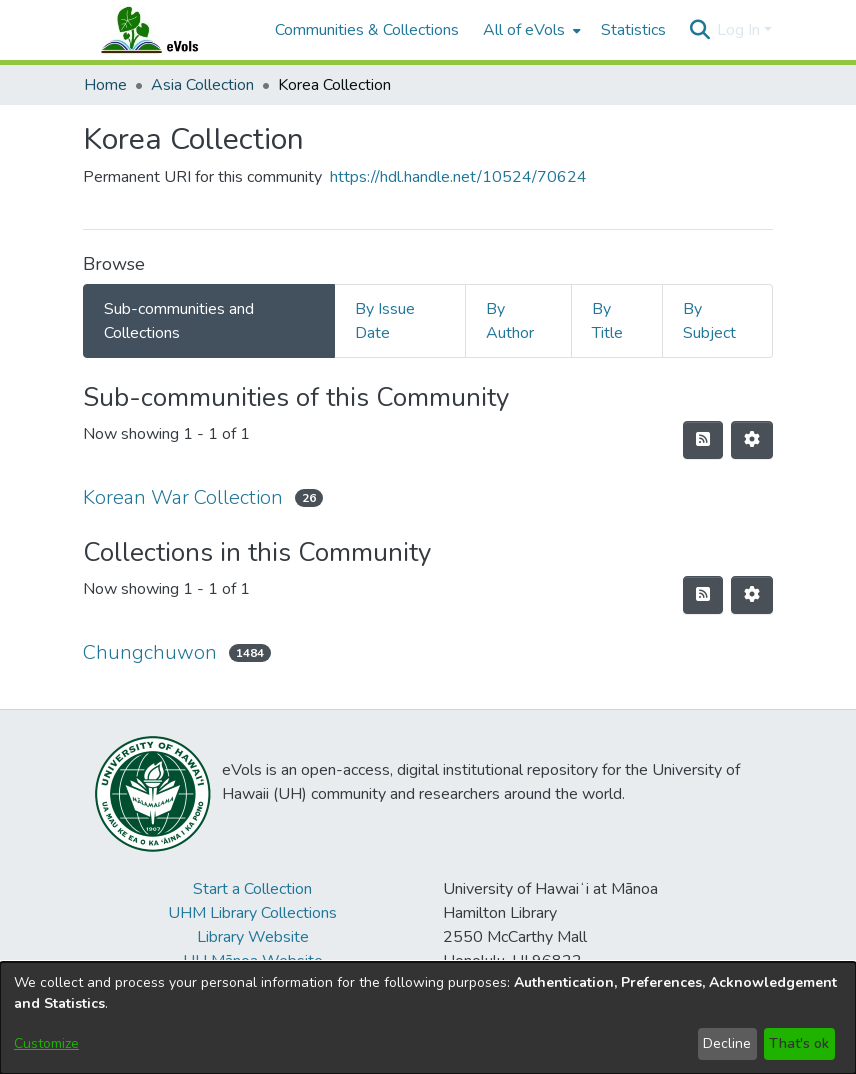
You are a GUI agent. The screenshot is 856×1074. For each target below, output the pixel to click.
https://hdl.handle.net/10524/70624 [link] (458, 177)
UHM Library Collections (252, 913)
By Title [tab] (607, 321)
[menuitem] (530, 30)
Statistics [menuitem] (633, 30)
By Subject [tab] (709, 321)
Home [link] (105, 85)
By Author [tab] (510, 321)
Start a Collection (252, 889)
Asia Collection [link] (202, 85)
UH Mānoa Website (253, 961)
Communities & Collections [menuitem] (367, 30)
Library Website (253, 937)
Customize (46, 1043)
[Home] (169, 30)
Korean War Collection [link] (183, 497)
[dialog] (428, 1018)
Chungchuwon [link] (150, 652)
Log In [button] (740, 30)
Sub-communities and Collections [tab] (179, 321)
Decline (727, 1043)
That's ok (799, 1043)
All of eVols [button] (524, 30)
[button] (699, 30)
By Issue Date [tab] (385, 321)
